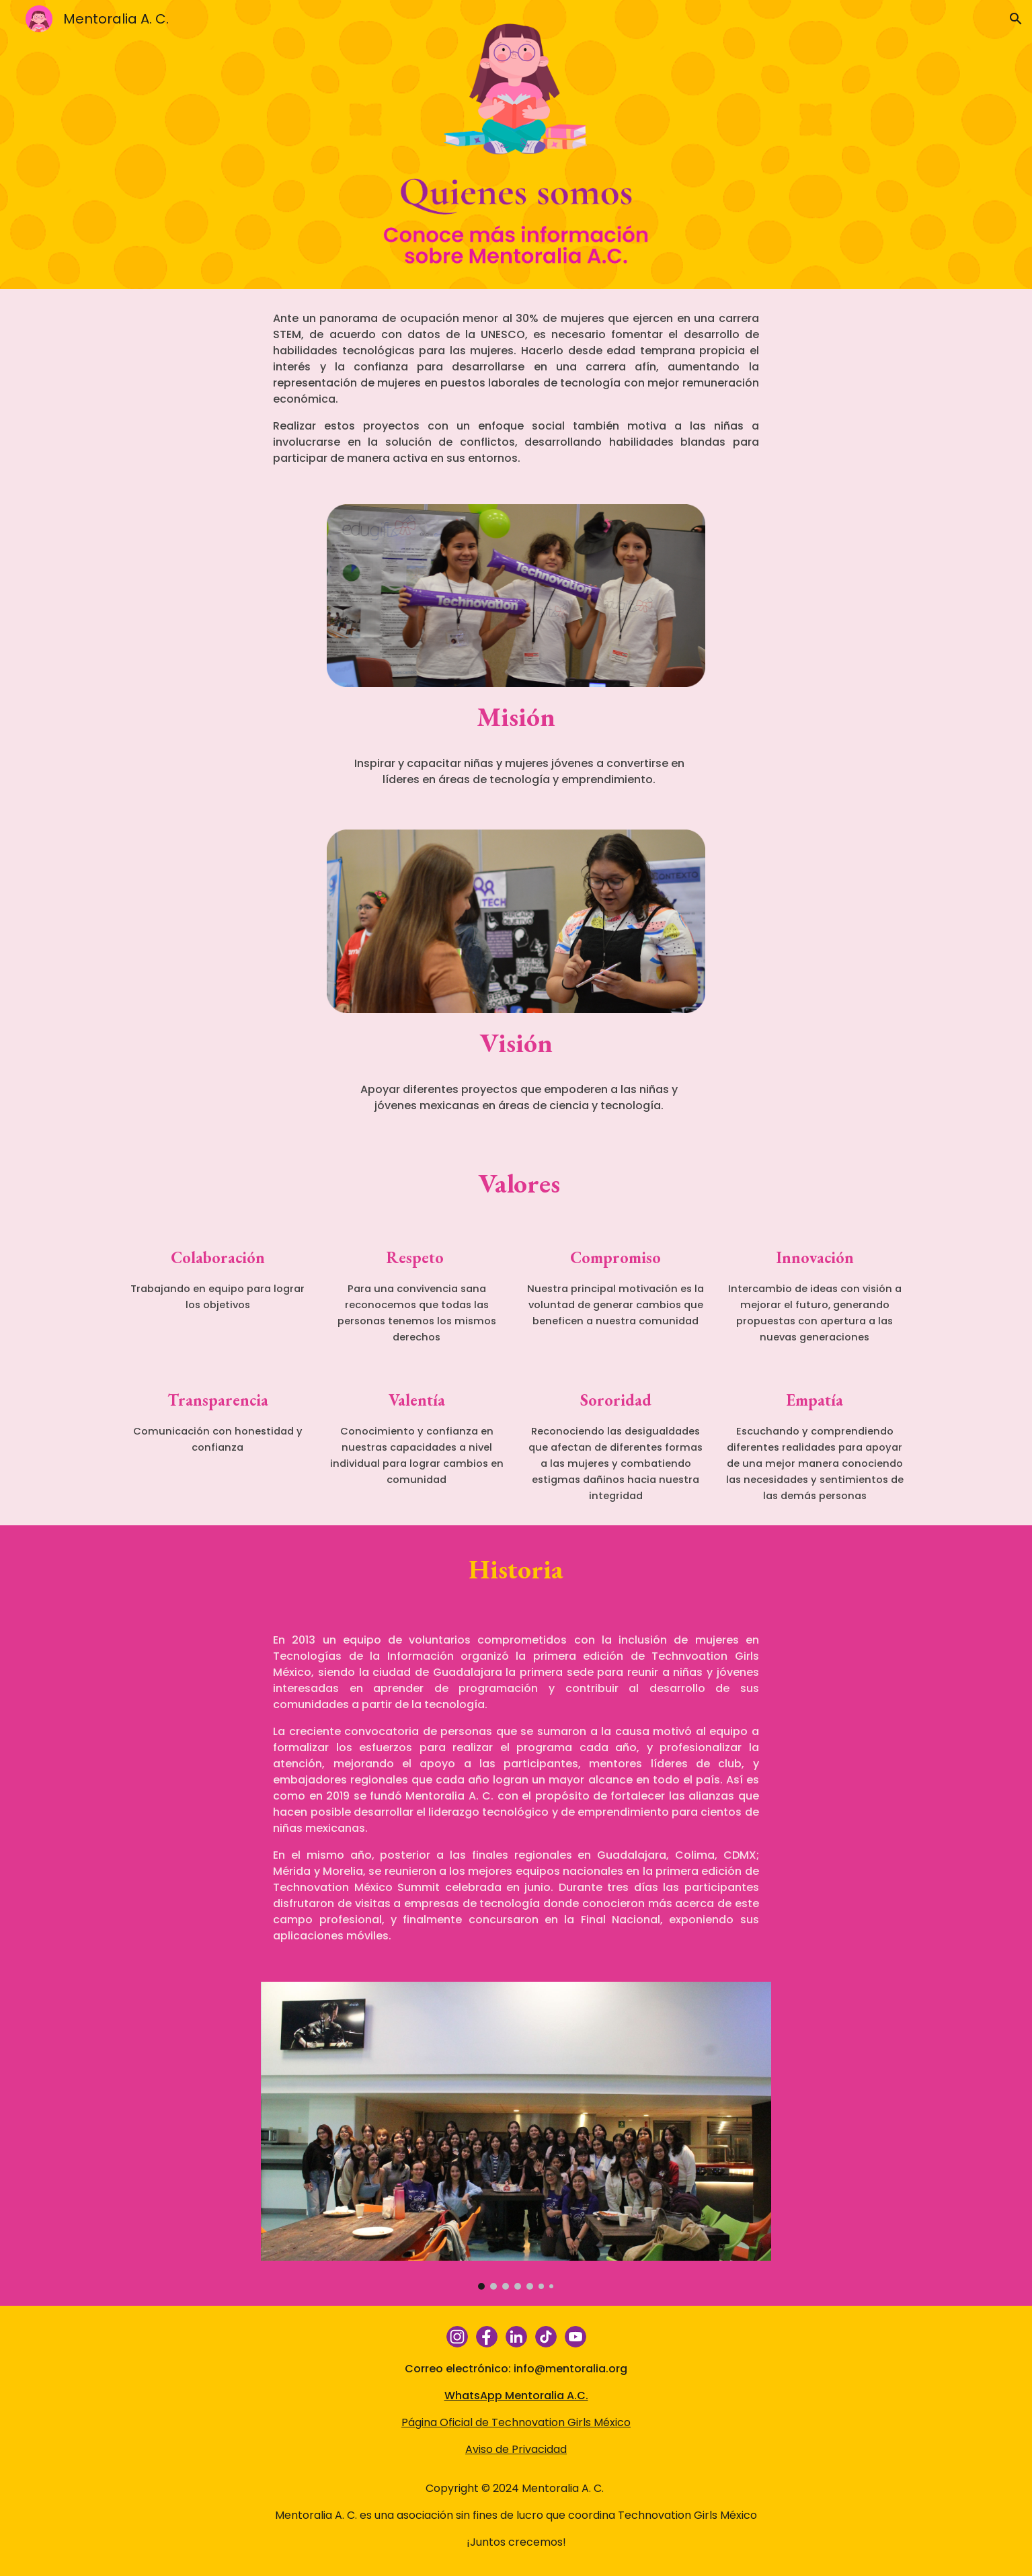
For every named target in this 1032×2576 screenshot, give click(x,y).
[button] (1016, 19)
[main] (516, 388)
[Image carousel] (516, 2136)
